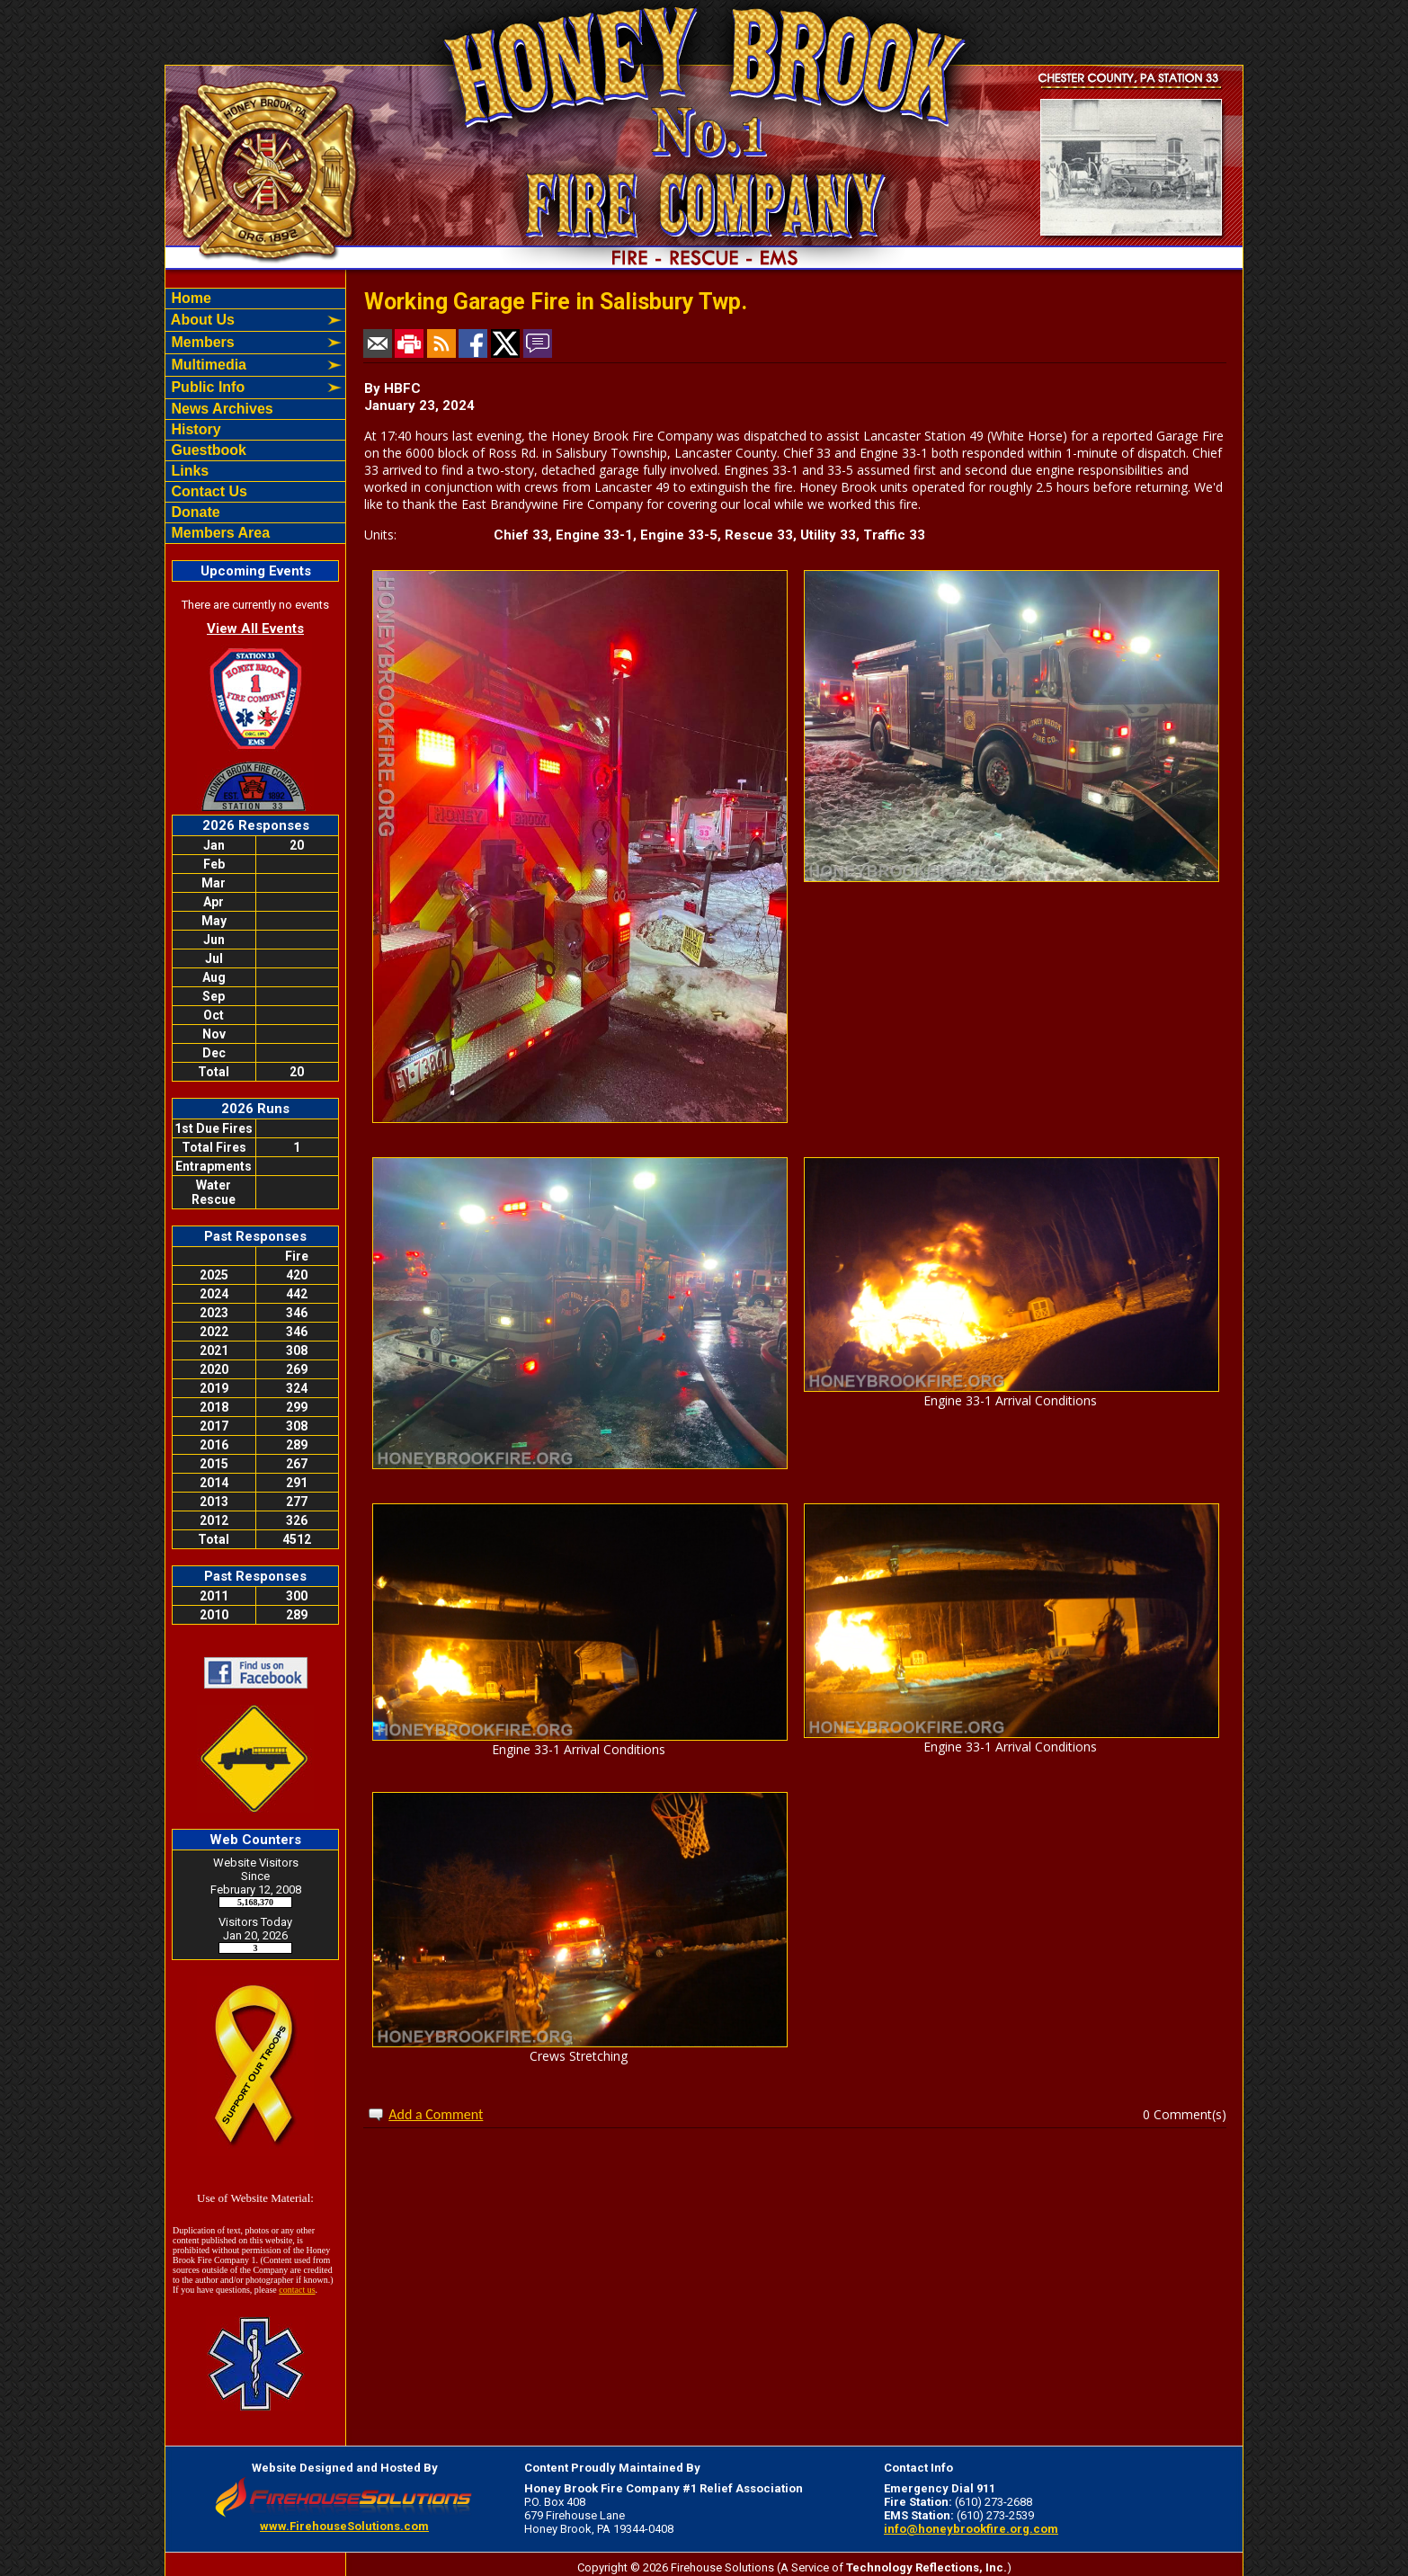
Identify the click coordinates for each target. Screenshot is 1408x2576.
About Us (201, 319)
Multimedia (206, 364)
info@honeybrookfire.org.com (971, 2529)
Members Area (218, 532)
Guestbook (206, 450)
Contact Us (207, 491)
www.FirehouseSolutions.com (344, 2526)
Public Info (206, 387)
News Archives (220, 408)
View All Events (255, 628)
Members (201, 342)
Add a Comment (435, 2114)
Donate (193, 512)
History (194, 429)
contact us (297, 2290)
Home (189, 298)
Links (188, 470)
